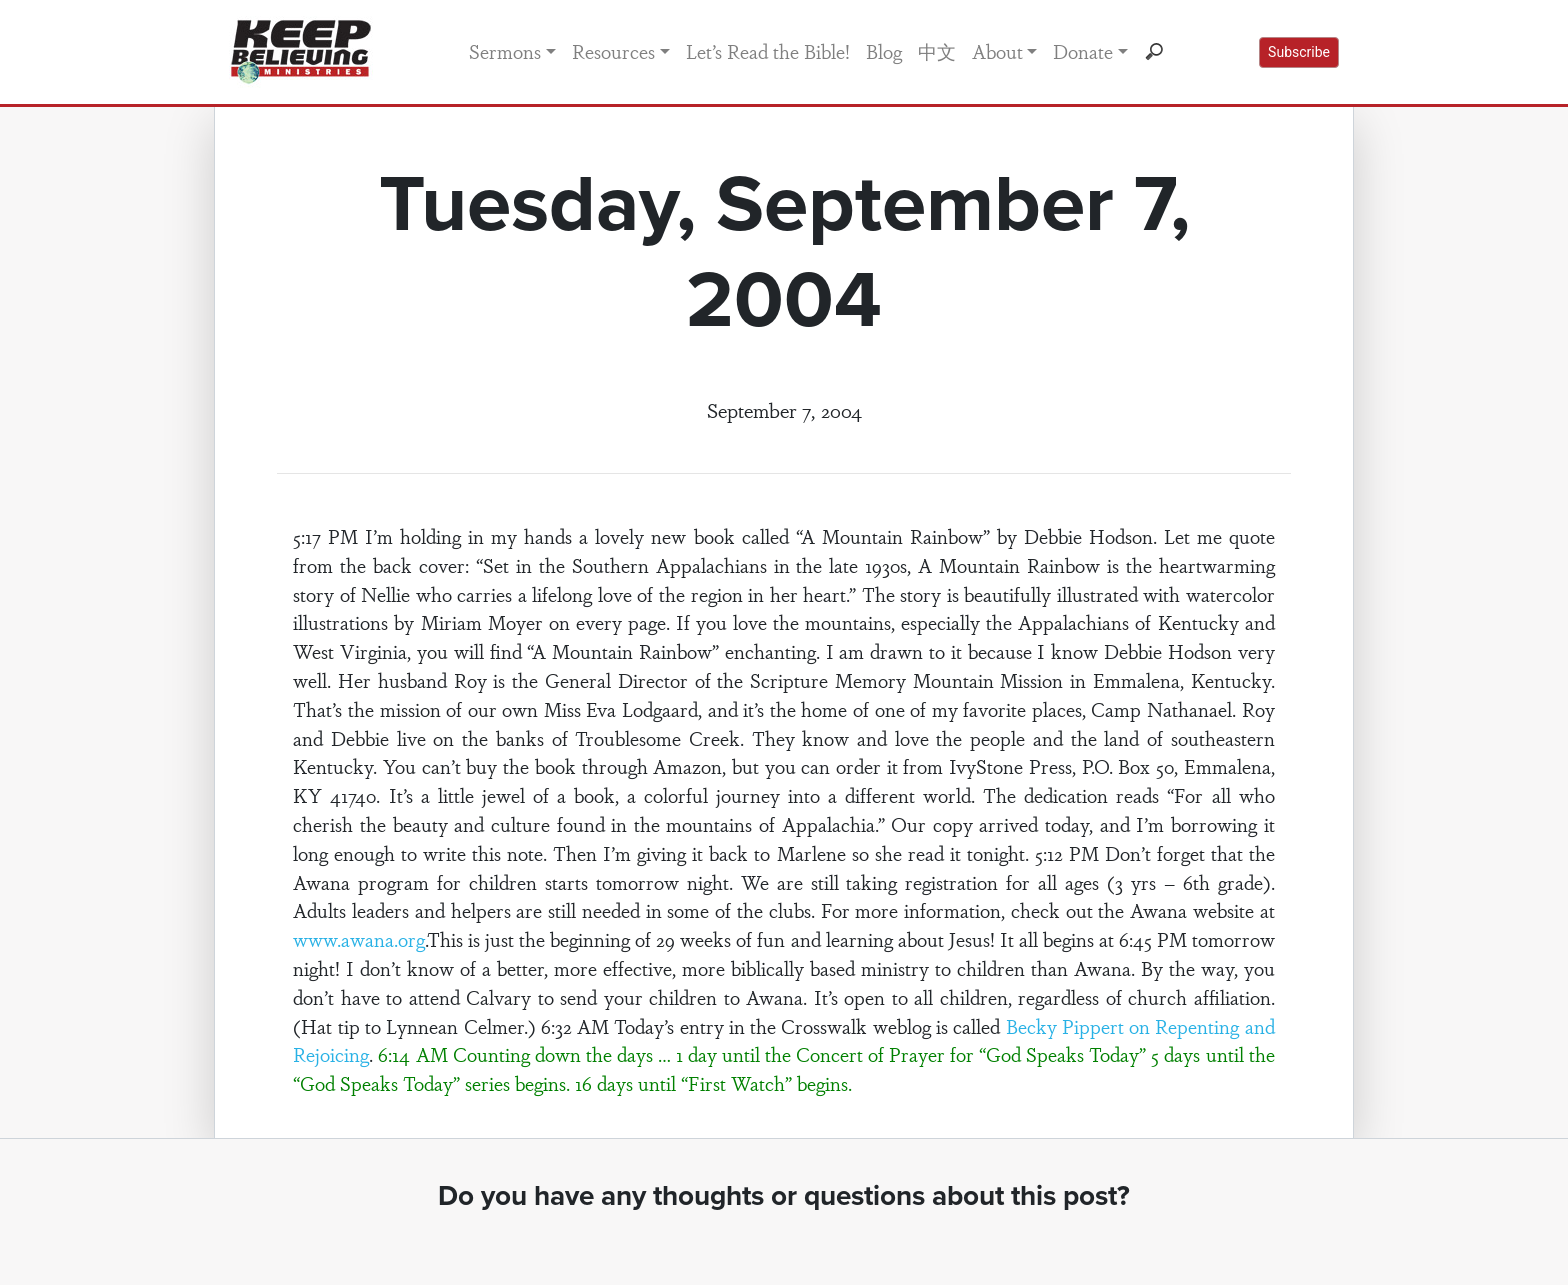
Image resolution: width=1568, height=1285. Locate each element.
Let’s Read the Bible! (768, 51)
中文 (937, 51)
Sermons (505, 51)
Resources (613, 51)
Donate (1083, 51)
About (997, 51)
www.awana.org (359, 939)
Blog (884, 51)
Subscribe (1299, 52)
